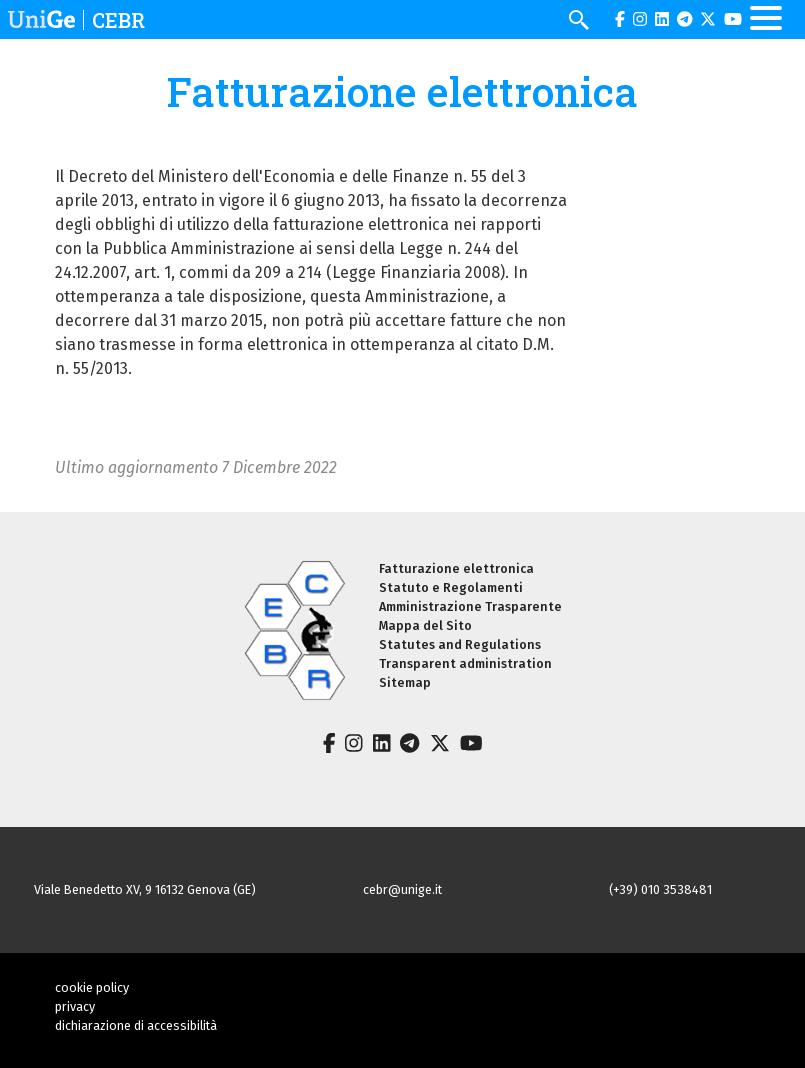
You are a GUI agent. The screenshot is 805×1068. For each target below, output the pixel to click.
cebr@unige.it (402, 889)
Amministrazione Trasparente (470, 606)
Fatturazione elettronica (456, 568)
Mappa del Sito (425, 625)
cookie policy (92, 987)
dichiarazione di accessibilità (136, 1025)
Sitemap (405, 682)
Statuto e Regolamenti (451, 587)
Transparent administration (465, 663)
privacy (75, 1006)
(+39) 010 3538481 (660, 889)
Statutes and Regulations (460, 644)
